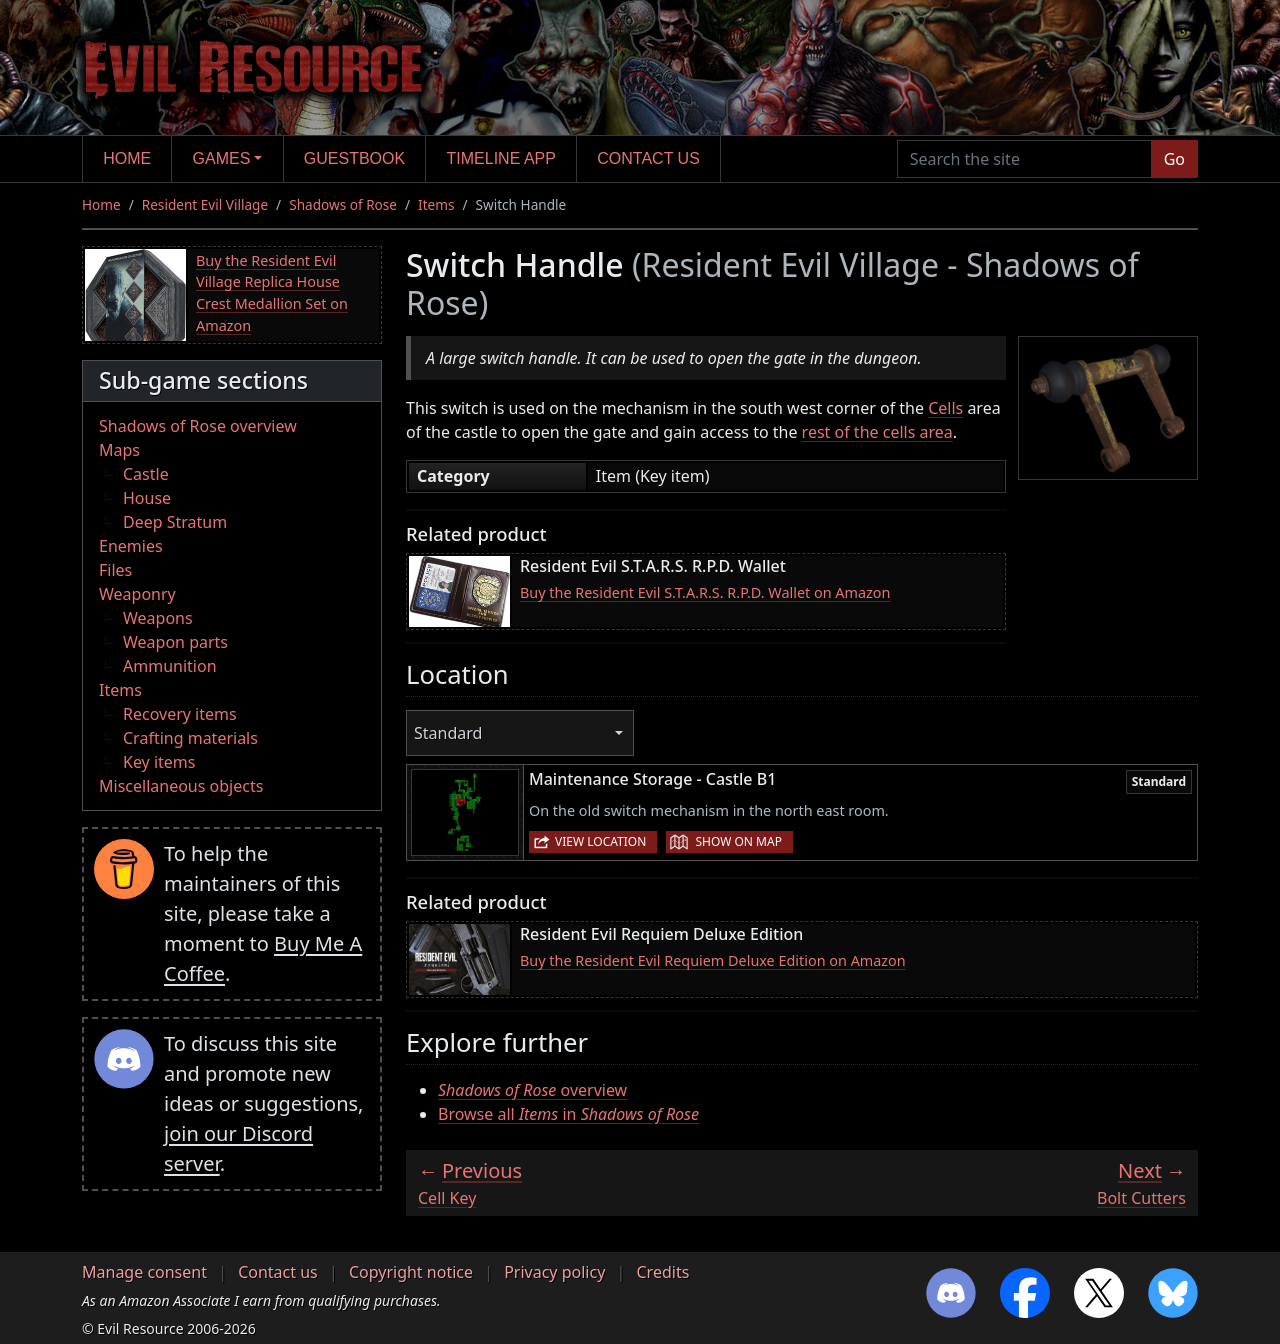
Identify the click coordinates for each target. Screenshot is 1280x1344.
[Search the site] (1024, 159)
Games (222, 158)
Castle (146, 474)
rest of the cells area (877, 432)
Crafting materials (190, 738)
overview (532, 1090)
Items (436, 204)
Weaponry (137, 594)
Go (1174, 159)
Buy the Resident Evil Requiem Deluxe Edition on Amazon (713, 960)
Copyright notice (411, 1272)
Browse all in (568, 1114)
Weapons (158, 618)
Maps (119, 450)
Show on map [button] (738, 841)
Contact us (648, 158)
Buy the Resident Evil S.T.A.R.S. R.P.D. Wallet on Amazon (705, 592)
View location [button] (600, 841)
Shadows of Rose (343, 204)
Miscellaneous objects (181, 786)
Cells (945, 408)
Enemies (131, 546)
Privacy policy (554, 1272)
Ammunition (170, 666)
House (147, 498)
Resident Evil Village (205, 204)
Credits (662, 1272)
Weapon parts (175, 642)
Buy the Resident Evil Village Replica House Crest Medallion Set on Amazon (272, 293)
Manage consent (144, 1272)
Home (127, 158)
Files (115, 570)
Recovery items (180, 714)
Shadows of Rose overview (198, 426)
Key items (159, 762)
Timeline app (501, 158)
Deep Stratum (175, 522)
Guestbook (354, 158)
